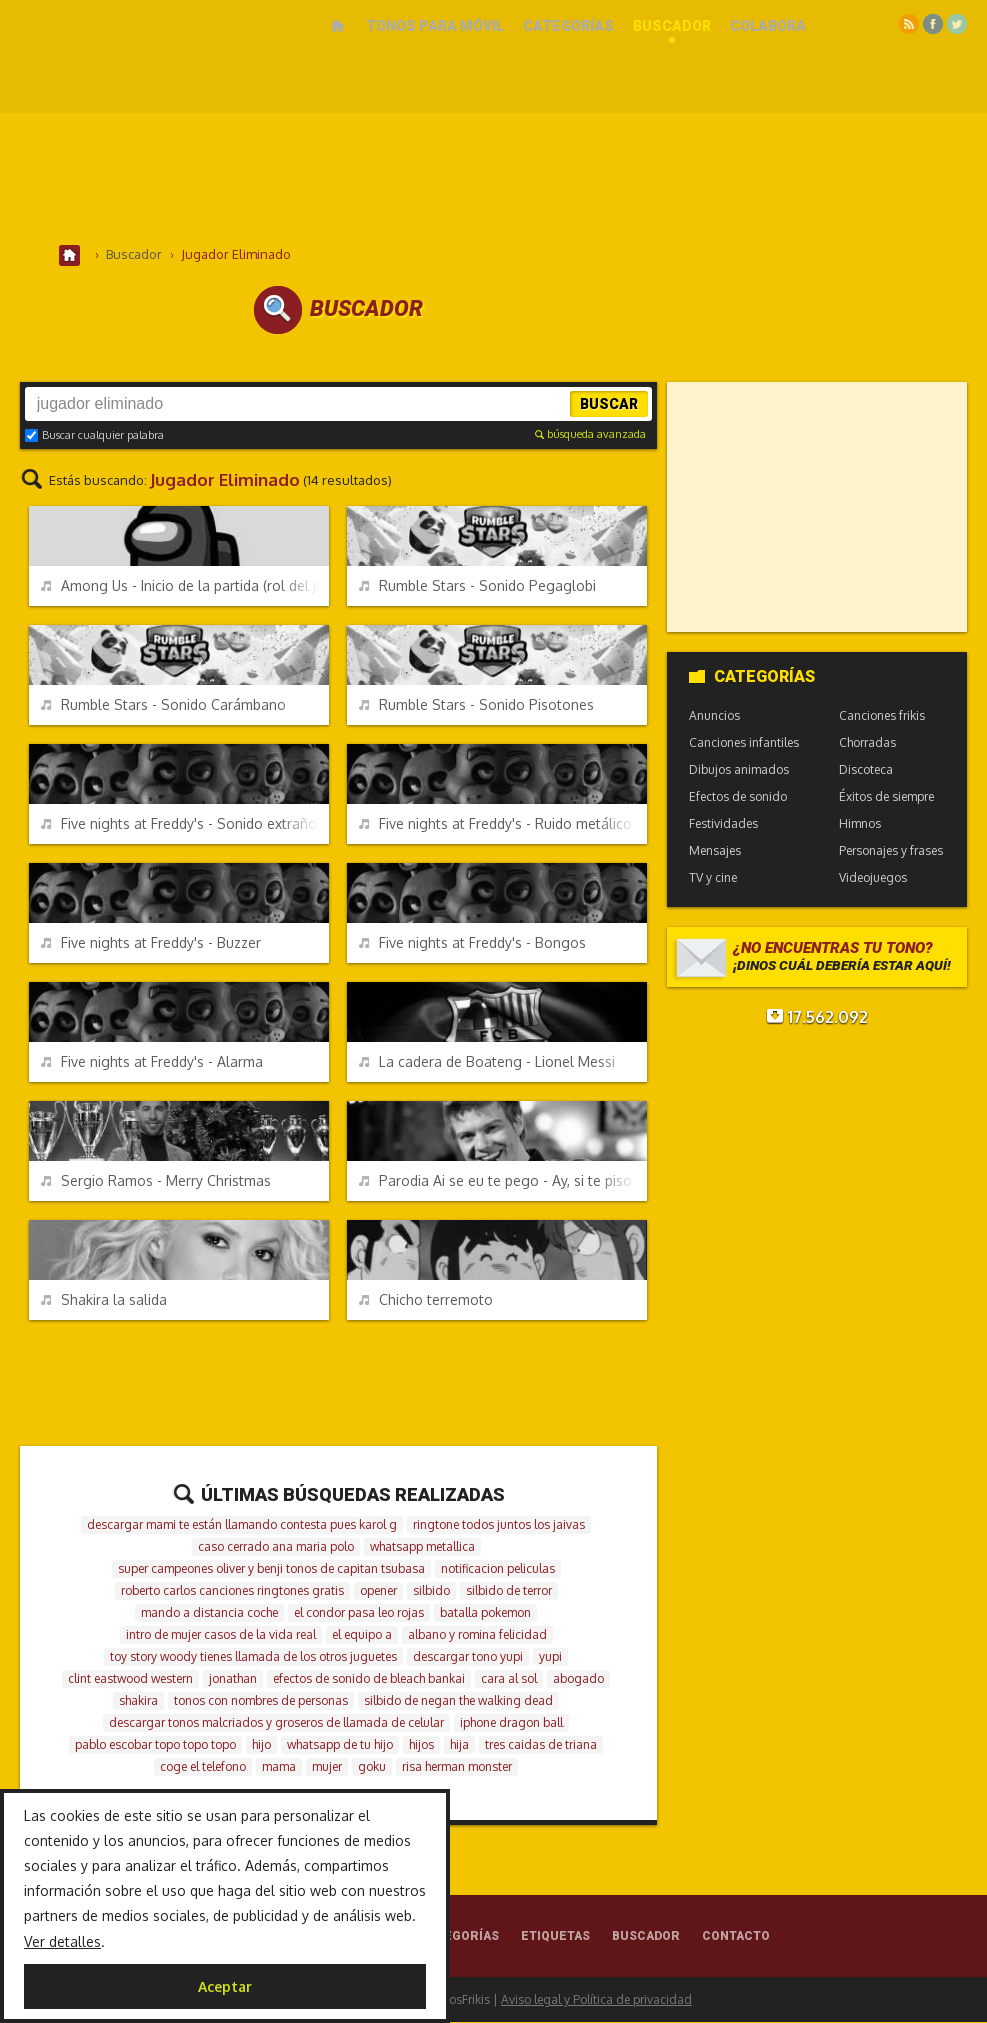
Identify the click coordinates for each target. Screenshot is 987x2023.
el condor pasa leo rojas (359, 1613)
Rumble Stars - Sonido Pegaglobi (477, 586)
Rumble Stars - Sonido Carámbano (163, 705)
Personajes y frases (891, 851)
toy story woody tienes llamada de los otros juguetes (253, 1657)
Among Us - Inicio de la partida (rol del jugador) (185, 586)
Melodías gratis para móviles (151, 47)
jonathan (233, 1679)
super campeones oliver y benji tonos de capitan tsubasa (271, 1569)
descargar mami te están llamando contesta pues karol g (242, 1525)
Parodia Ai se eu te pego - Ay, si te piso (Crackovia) (503, 1181)
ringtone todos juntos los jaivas (499, 1525)
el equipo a (362, 1635)
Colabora (768, 26)
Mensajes (715, 851)
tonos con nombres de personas (261, 1701)
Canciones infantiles (744, 743)
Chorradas (867, 743)
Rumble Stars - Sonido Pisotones (476, 705)
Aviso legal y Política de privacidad (596, 2000)
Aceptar (225, 1986)
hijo (261, 1745)
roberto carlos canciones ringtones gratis (232, 1591)
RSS (909, 24)
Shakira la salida (104, 1300)
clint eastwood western (130, 1679)
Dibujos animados (739, 770)
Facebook (933, 24)
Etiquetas (555, 1937)
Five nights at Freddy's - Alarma (152, 1062)
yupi (550, 1657)
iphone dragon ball (511, 1723)
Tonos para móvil (435, 26)
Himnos (860, 824)
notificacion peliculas (498, 1569)
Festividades (723, 824)
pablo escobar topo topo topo (155, 1745)
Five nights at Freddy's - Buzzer (151, 943)
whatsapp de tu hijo (340, 1745)
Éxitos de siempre (886, 797)
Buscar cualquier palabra (94, 436)
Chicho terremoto (426, 1300)
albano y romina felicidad (477, 1635)
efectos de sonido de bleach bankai (369, 1679)
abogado (578, 1679)
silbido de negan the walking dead (458, 1701)
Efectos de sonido (738, 797)
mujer (327, 1767)
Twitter (957, 24)
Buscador (672, 26)
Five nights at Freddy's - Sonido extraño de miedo (185, 824)
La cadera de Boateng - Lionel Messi (487, 1062)
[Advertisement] (494, 179)
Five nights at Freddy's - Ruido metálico (495, 824)
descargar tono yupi (468, 1657)
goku (372, 1767)
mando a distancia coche (209, 1613)
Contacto (736, 1937)
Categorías (568, 26)
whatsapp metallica (422, 1547)
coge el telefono (203, 1767)
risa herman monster (457, 1767)
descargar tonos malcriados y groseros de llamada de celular (276, 1723)
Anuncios (714, 716)
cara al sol (509, 1679)
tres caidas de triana (541, 1745)
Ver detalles (62, 1941)
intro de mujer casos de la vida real (221, 1635)
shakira (138, 1701)
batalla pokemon (485, 1613)
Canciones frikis (882, 716)
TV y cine (713, 878)
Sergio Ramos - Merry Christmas (156, 1181)
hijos (421, 1745)
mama (279, 1767)
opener (378, 1591)
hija (459, 1745)
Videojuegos (873, 878)
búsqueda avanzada (590, 435)
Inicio (337, 26)
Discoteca (866, 770)
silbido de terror (509, 1591)
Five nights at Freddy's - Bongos (472, 943)
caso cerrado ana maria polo (276, 1547)
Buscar (609, 405)
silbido (431, 1591)
